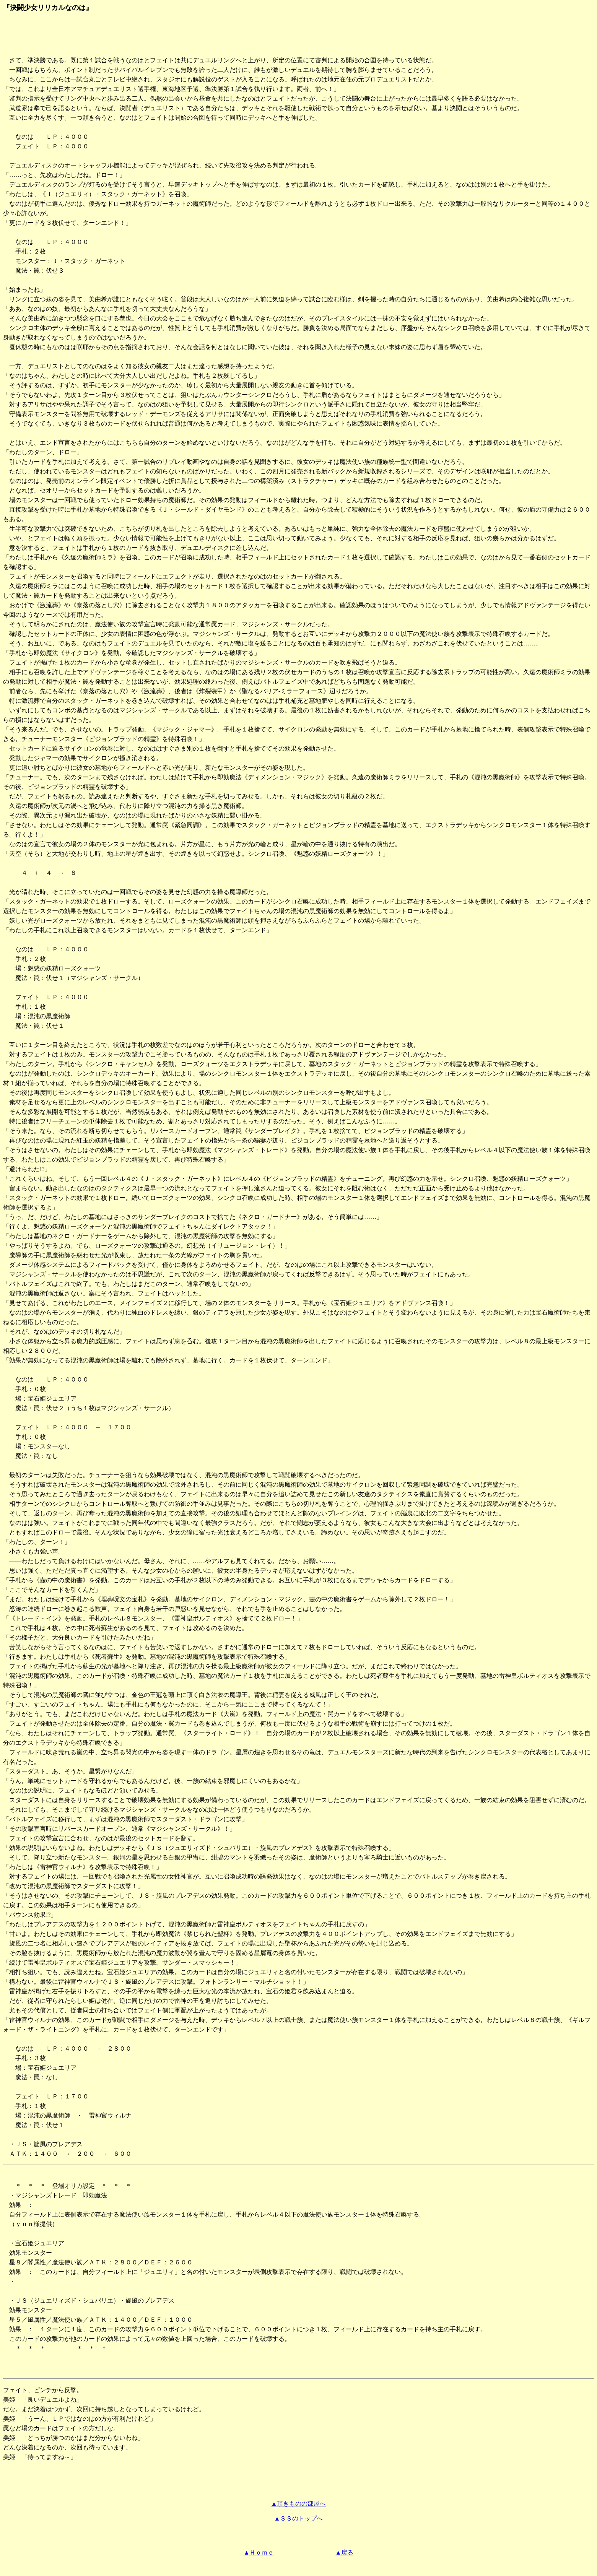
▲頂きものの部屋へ (298, 2503)
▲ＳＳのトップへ (298, 2518)
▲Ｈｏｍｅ (259, 2552)
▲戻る (344, 2552)
